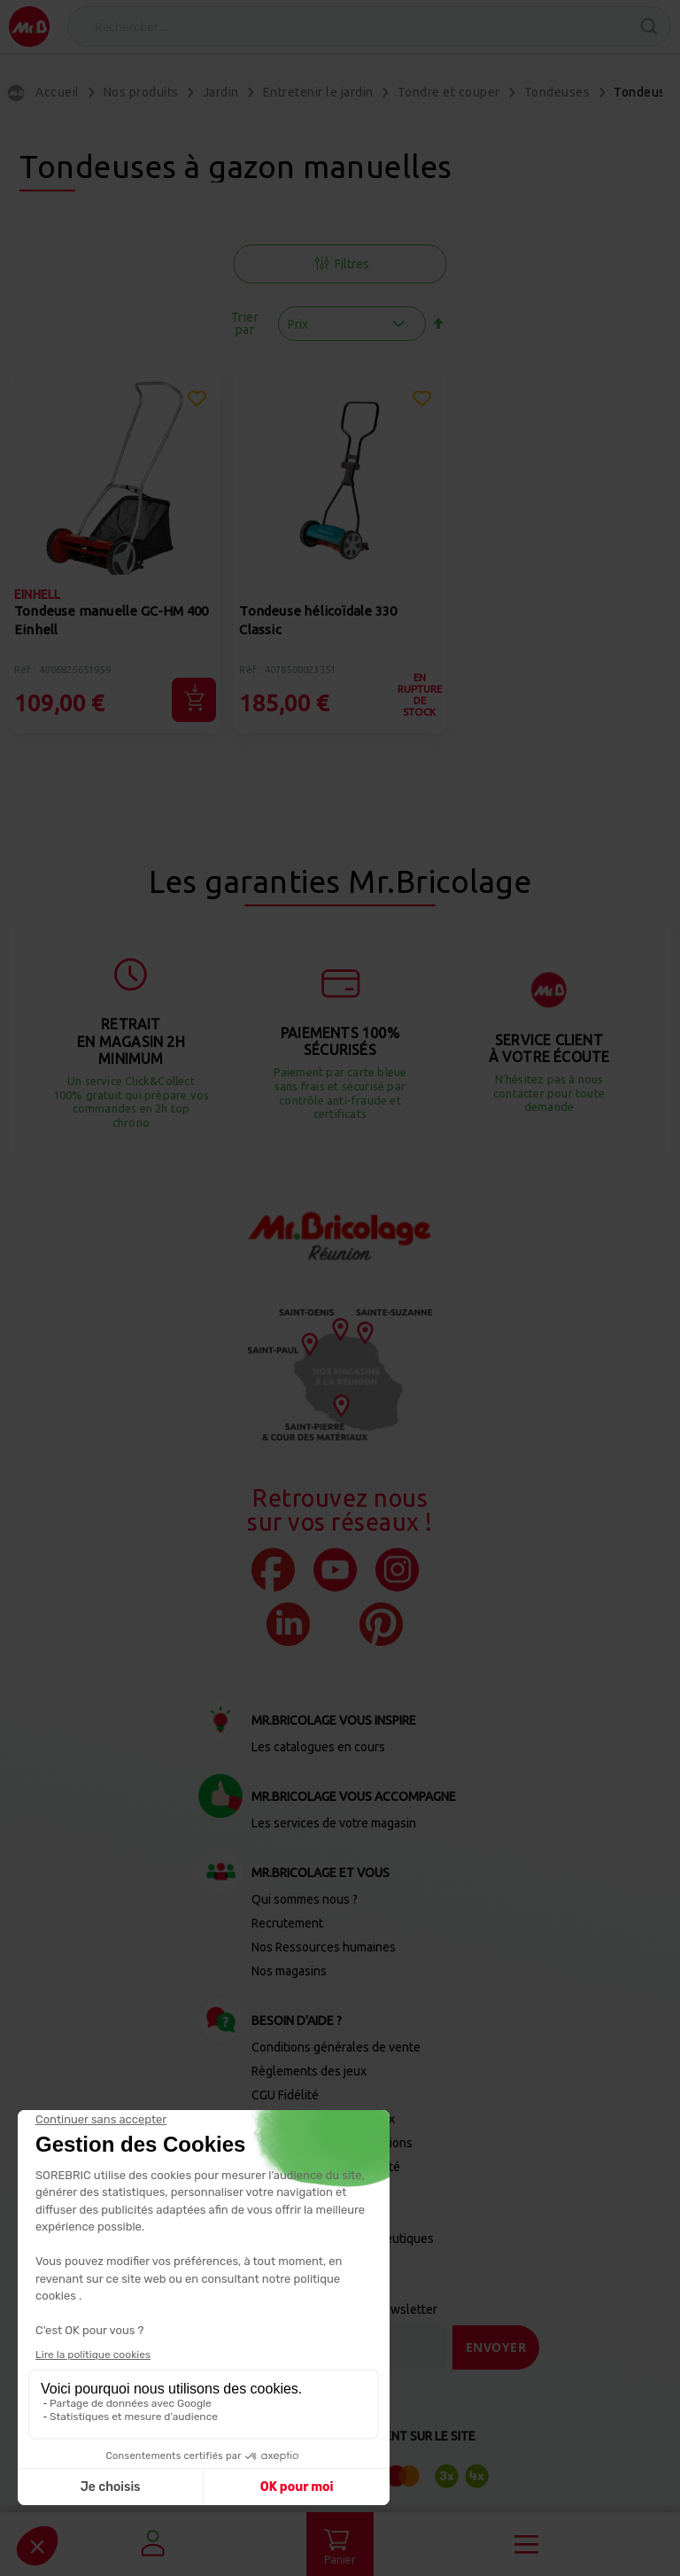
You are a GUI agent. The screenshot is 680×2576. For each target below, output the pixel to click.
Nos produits (141, 92)
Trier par (245, 323)
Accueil (57, 92)
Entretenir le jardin (318, 92)
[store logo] (29, 26)
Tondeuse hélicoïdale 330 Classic (318, 620)
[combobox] (369, 26)
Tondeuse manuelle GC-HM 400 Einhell (111, 620)
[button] (196, 401)
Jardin (221, 92)
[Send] (496, 2347)
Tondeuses (557, 92)
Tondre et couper (449, 92)
